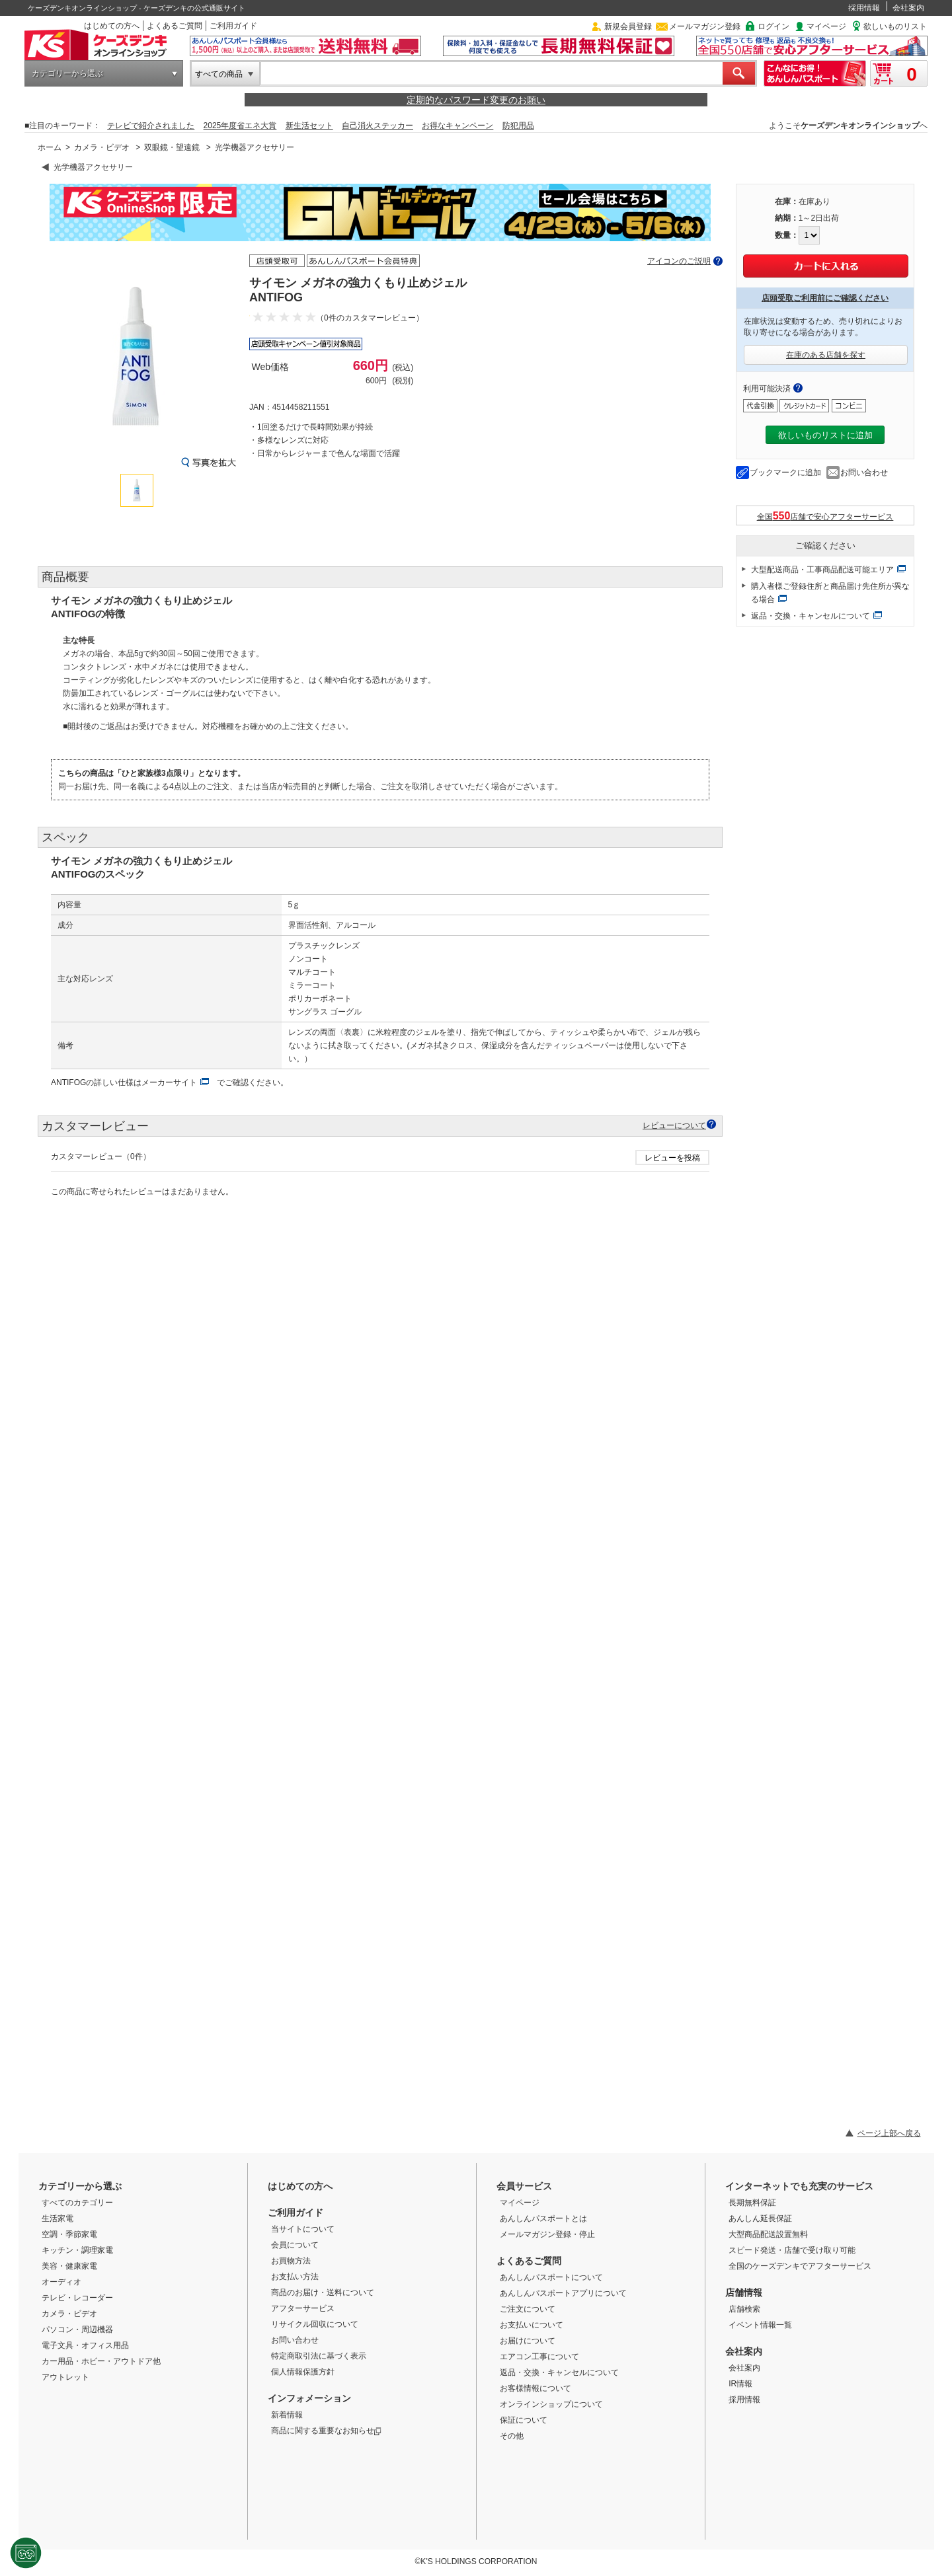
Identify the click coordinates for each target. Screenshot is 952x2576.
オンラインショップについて (551, 2404)
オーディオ (61, 2282)
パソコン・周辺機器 (77, 2329)
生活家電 (57, 2218)
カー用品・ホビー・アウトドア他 (101, 2361)
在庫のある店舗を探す (825, 355)
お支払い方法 (295, 2276)
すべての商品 (219, 74)
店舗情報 (743, 2292)
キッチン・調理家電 (77, 2250)
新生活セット (309, 125)
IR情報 (740, 2383)
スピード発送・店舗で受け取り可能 (792, 2250)
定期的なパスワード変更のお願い (476, 100)
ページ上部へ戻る (889, 2133)
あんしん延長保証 (760, 2218)
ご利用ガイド (233, 25)
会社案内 (908, 8)
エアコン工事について (539, 2356)
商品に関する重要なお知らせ (326, 2430)
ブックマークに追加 (785, 472)
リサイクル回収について (314, 2324)
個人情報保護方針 (303, 2371)
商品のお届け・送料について (322, 2292)
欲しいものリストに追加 (825, 435)
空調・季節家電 (69, 2234)
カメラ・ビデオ (102, 147)
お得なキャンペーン (457, 125)
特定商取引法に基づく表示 (318, 2356)
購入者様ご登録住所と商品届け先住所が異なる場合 (830, 593)
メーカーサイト (169, 1082)
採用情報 (864, 8)
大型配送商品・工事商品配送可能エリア (822, 569)
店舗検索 (744, 2309)
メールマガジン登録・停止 (547, 2234)
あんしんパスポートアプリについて (563, 2293)
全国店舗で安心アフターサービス (825, 515)
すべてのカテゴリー (77, 2202)
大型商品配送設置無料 (768, 2234)
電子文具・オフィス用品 (85, 2345)
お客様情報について (535, 2388)
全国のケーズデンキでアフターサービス (800, 2266)
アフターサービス (303, 2308)
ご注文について (527, 2309)
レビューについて (674, 1125)
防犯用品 (518, 125)
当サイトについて (303, 2229)
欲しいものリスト (895, 26)
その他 (512, 2436)
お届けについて (527, 2340)
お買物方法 (291, 2260)
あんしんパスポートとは (543, 2218)
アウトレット (65, 2377)
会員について (295, 2245)
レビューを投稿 (672, 1157)
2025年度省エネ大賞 (240, 125)
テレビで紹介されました (150, 125)
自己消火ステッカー (377, 125)
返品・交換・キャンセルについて (810, 616)
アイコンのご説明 (679, 261)
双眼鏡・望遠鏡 (172, 147)
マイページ (826, 26)
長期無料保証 (752, 2202)
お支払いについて (531, 2325)
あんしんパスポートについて (551, 2277)
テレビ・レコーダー (77, 2297)
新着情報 (287, 2414)
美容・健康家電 (69, 2266)
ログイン (773, 26)
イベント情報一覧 (760, 2325)
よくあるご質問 (174, 25)
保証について (523, 2420)
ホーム (49, 147)
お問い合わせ (864, 472)
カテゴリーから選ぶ (67, 73)
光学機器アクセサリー (254, 147)
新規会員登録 (628, 26)
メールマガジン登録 (704, 26)
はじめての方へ (111, 25)
